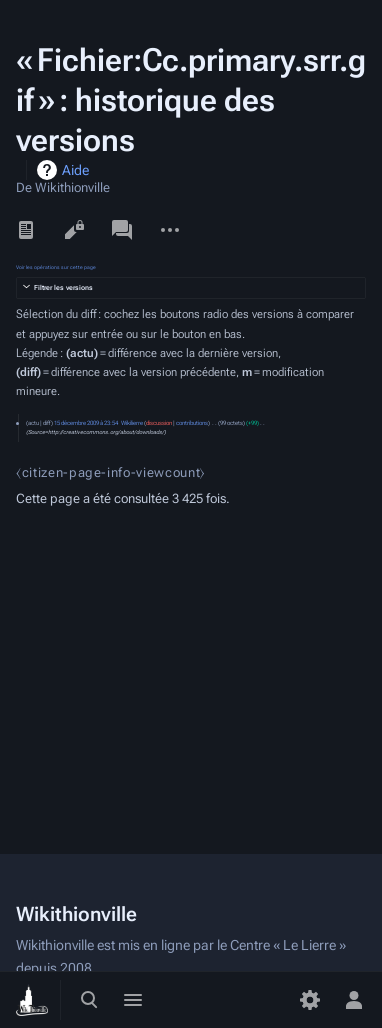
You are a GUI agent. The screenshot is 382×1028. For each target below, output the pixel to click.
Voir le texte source (74, 230)
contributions (192, 423)
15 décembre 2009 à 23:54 (86, 423)
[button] (190, 288)
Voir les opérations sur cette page (56, 267)
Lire (26, 230)
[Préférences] (310, 1000)
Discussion (122, 230)
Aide (75, 170)
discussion (159, 423)
